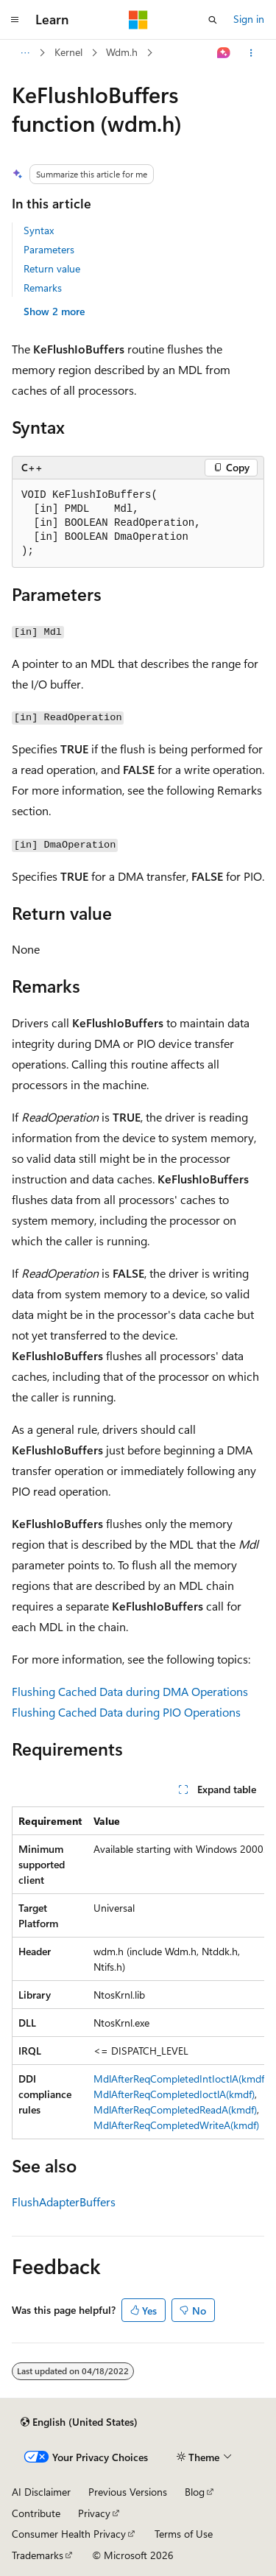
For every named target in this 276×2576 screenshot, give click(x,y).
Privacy (94, 2513)
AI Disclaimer (41, 2492)
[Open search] (212, 20)
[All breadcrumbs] (25, 53)
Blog (195, 2492)
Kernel (68, 52)
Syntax (39, 230)
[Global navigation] (14, 20)
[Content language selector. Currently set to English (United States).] (79, 2422)
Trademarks (37, 2555)
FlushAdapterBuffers (64, 2201)
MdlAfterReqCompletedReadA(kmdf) (175, 2109)
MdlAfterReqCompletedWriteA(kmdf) (176, 2125)
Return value (52, 268)
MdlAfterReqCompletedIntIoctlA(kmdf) (180, 2079)
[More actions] (251, 53)
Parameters (49, 249)
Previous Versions (127, 2492)
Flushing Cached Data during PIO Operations (126, 1712)
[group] (138, 1972)
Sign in (248, 19)
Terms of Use (184, 2534)
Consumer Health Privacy (69, 2534)
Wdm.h (122, 52)
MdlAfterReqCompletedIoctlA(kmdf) (174, 2094)
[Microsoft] (138, 19)
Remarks (43, 288)
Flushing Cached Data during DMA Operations (130, 1691)
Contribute (36, 2513)
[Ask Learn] (224, 53)
